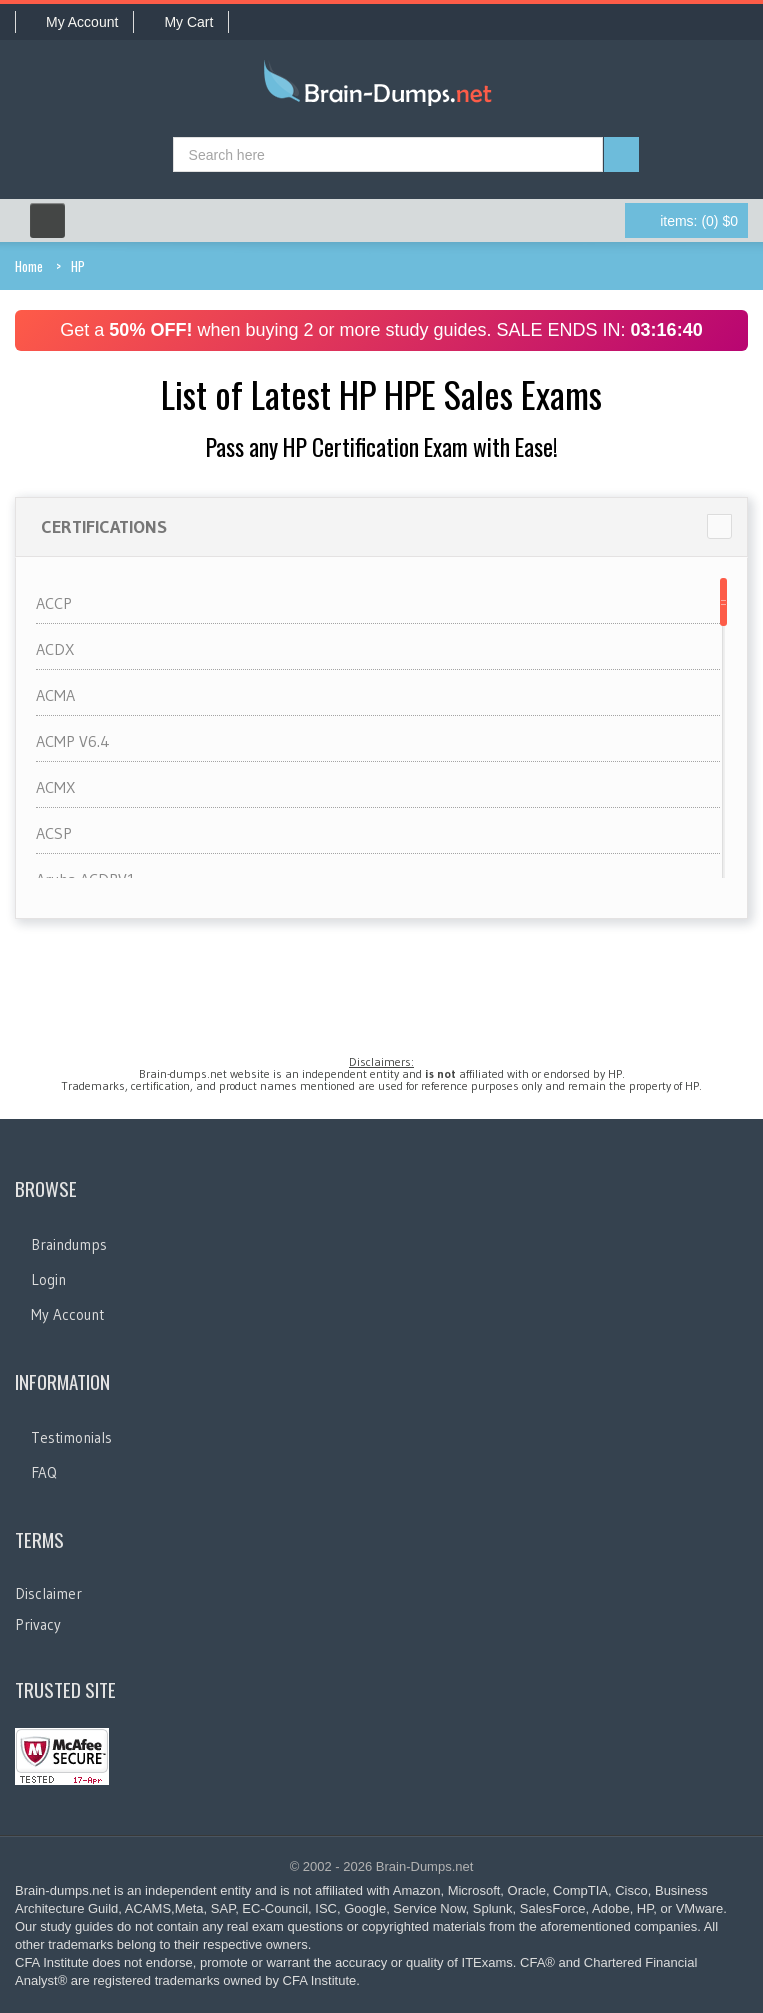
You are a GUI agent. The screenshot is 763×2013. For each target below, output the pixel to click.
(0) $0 (699, 221)
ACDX (55, 649)
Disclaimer (48, 1593)
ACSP (54, 833)
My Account (74, 22)
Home (29, 266)
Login (48, 1279)
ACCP (54, 603)
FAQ (44, 1472)
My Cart (181, 22)
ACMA (55, 695)
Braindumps (69, 1244)
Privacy (38, 1624)
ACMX (55, 787)
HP (78, 266)
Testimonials (71, 1437)
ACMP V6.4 (73, 741)
